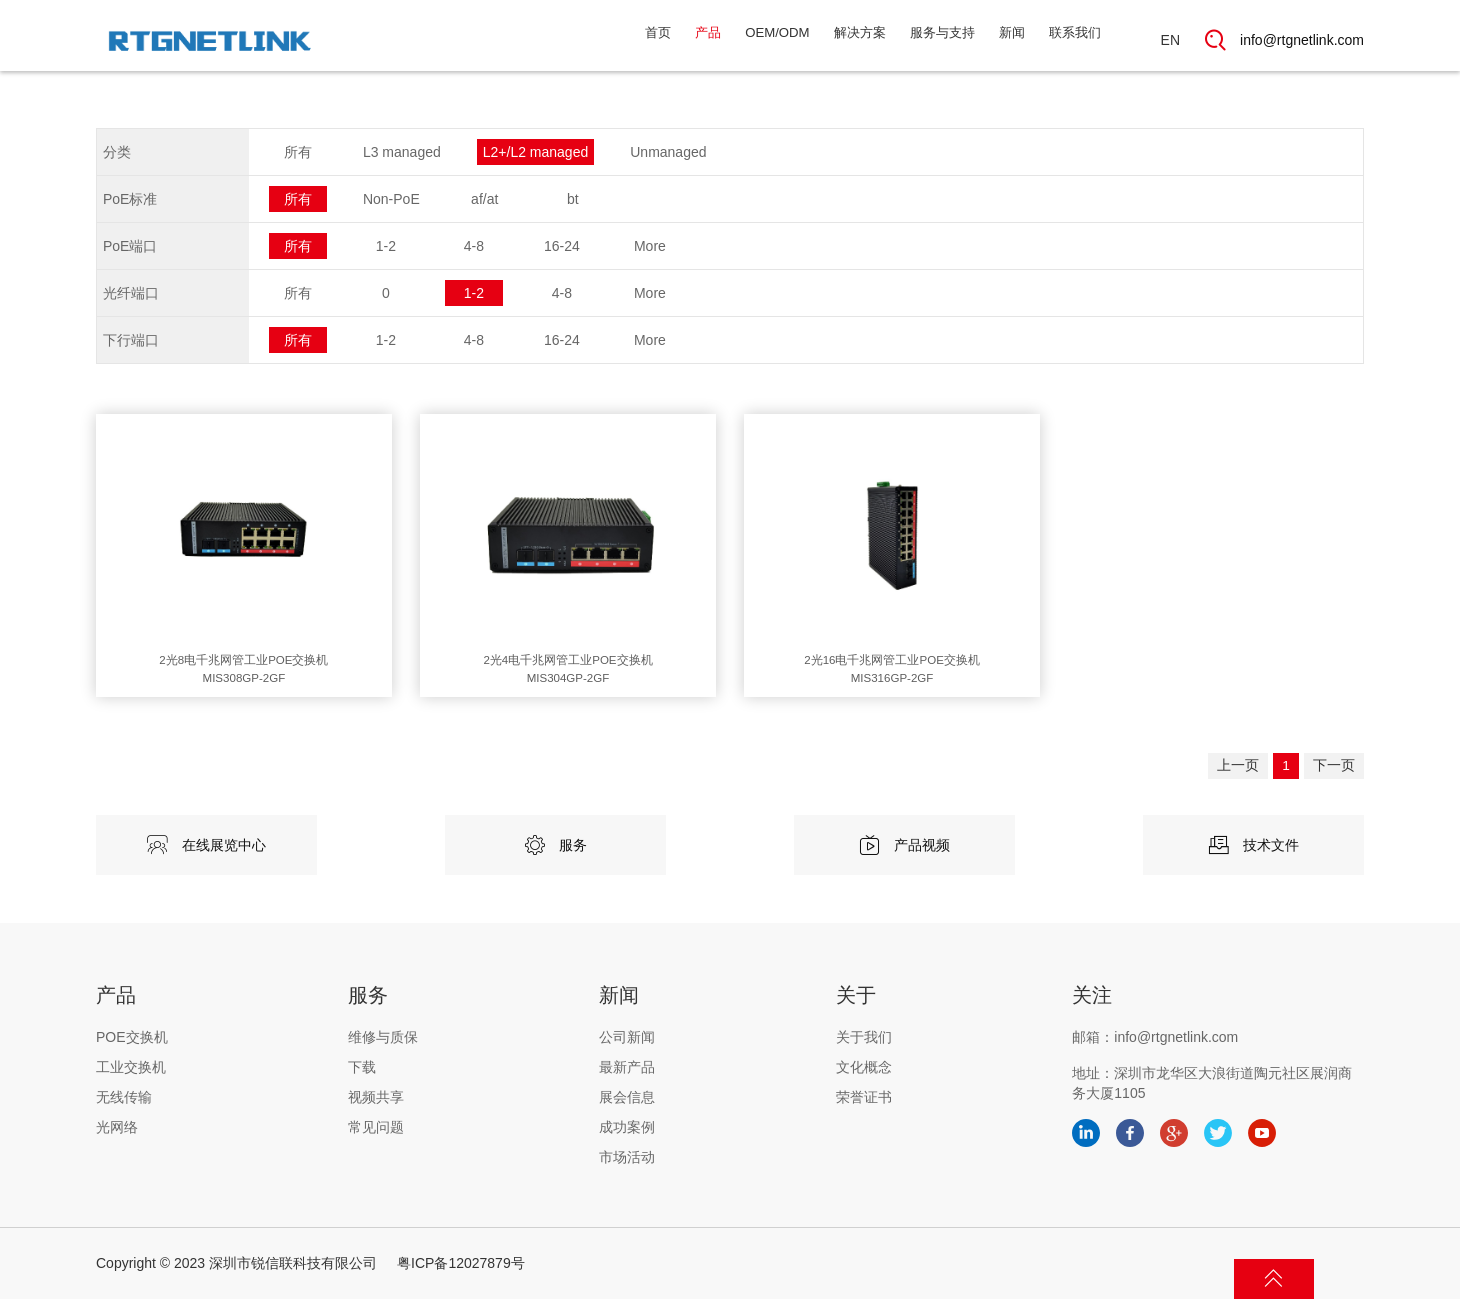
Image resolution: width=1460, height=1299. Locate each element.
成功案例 (627, 1127)
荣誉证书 (864, 1097)
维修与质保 (383, 1037)
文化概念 (864, 1067)
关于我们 (864, 1037)
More (650, 246)
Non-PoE (391, 199)
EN (1170, 40)
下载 (362, 1067)
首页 (590, 39)
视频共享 (376, 1097)
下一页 (1329, 775)
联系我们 (1069, 39)
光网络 (117, 1127)
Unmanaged (668, 152)
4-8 (474, 246)
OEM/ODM (725, 39)
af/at (484, 199)
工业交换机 (131, 1067)
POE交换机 (132, 1037)
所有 (298, 152)
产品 (646, 39)
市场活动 (627, 1157)
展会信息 (627, 1097)
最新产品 (627, 1067)
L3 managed (402, 152)
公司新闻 (627, 1037)
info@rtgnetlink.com (1302, 40)
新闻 (997, 39)
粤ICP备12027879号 (461, 1263)
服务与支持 (917, 39)
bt (573, 199)
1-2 (386, 246)
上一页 (1217, 775)
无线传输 (124, 1097)
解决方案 (821, 39)
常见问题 (376, 1127)
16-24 (562, 246)
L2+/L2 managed (535, 152)
